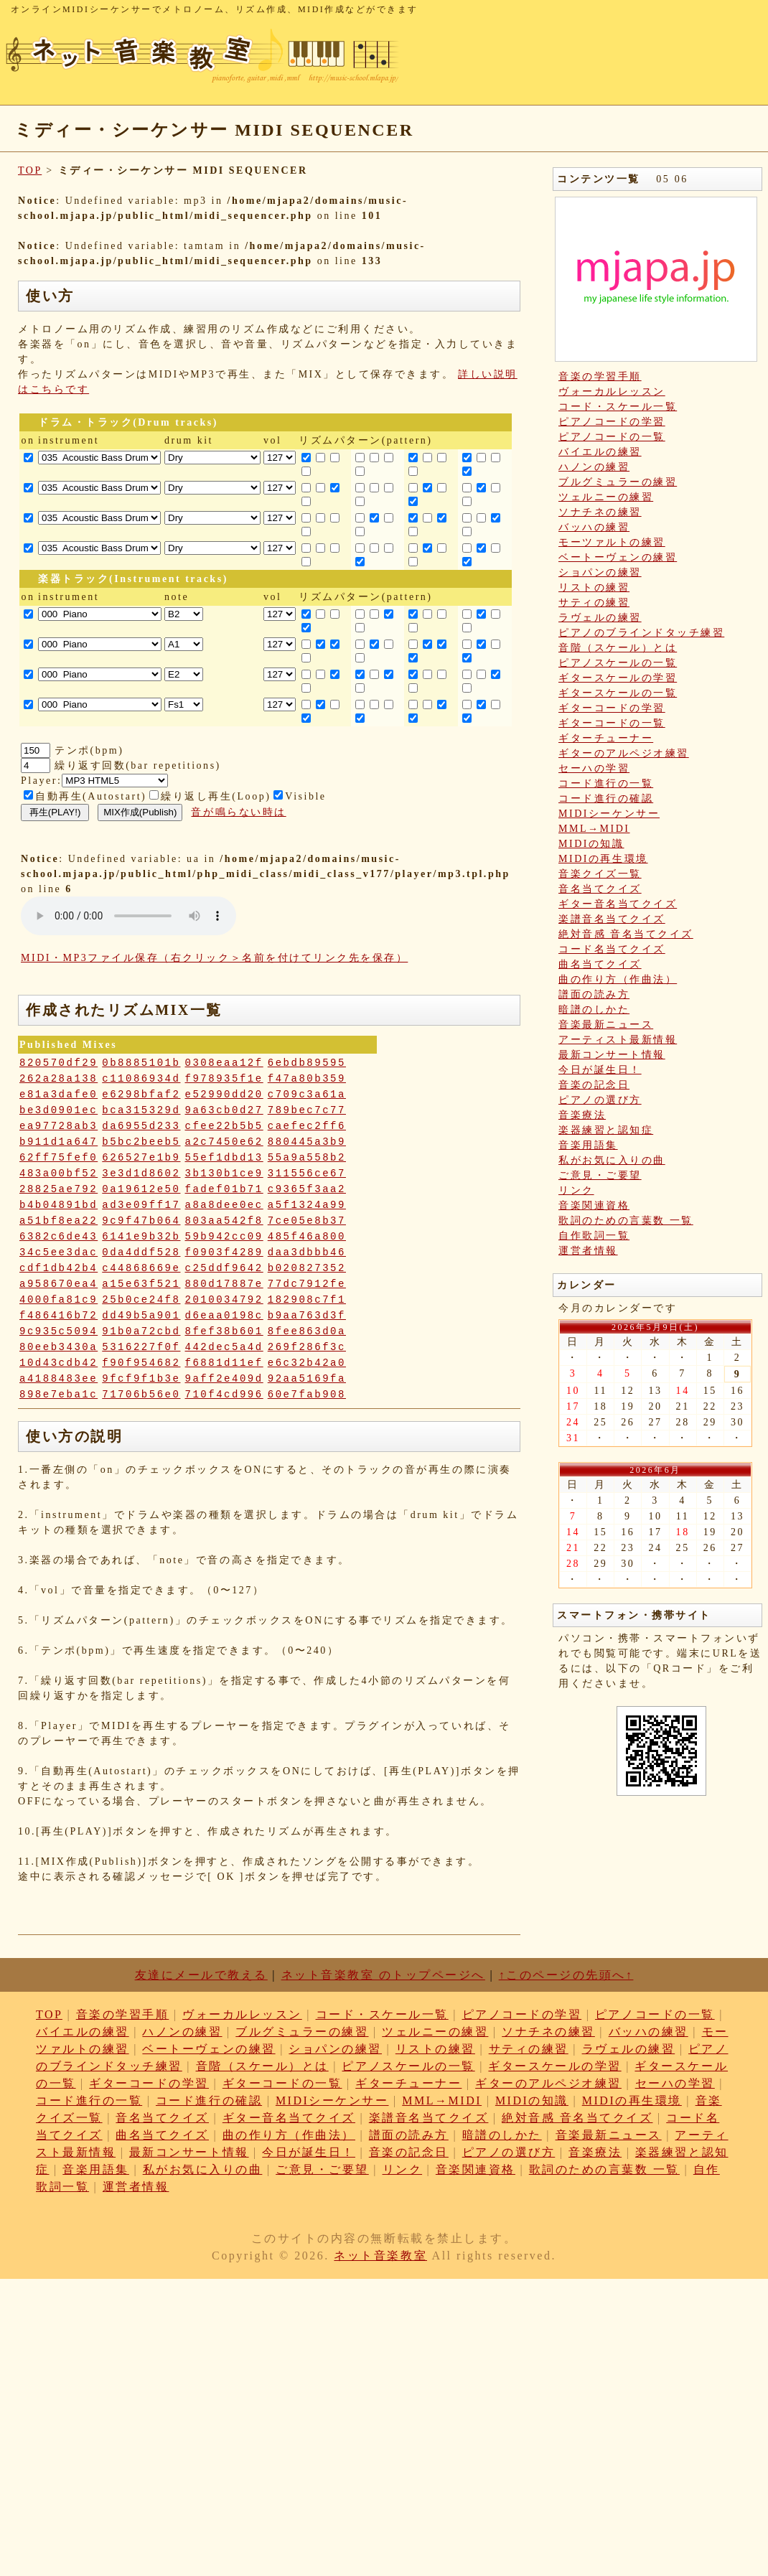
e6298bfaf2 (141, 1094)
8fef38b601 (224, 1331)
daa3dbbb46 (307, 1252)
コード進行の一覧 (605, 783)
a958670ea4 (58, 1284)
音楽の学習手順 (600, 376)
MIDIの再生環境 (603, 858)
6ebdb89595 (307, 1063)
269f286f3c (307, 1347)
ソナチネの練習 (600, 512)
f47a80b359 (307, 1079)
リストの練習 (593, 587)
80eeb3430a (58, 1347)
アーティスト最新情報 (617, 1039)
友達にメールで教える (201, 1975)
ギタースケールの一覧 (617, 693)
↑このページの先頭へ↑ (566, 1975)
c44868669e (141, 1268)
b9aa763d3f (307, 1315)
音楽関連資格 (593, 1205)
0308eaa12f (224, 1063)
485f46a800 (307, 1236)
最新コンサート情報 (611, 1054)
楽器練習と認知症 (605, 1130)
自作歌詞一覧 (593, 1235)
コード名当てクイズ (611, 949)
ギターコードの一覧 (611, 723)
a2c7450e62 (224, 1142)
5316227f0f (141, 1347)
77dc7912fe (307, 1284)
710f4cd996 (224, 1394)
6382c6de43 (58, 1236)
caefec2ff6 (307, 1126)
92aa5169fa (307, 1379)
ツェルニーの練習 (605, 497)
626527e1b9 (141, 1157)
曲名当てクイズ (600, 964)
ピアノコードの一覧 (611, 436)
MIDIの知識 (591, 843)
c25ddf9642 (224, 1268)
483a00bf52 (58, 1173)
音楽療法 (582, 1115)
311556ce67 (307, 1173)
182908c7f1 (307, 1300)
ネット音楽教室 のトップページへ (383, 1975)
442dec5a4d (224, 1347)
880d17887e (224, 1284)
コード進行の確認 (605, 798)
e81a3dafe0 (58, 1094)
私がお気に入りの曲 (611, 1160)
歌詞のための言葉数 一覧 (625, 1220)
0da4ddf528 (141, 1252)
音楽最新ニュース (605, 1024)
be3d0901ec (58, 1110)
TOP (30, 170)
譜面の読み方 (593, 994)
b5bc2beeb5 (141, 1142)
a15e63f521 (141, 1284)
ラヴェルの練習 (600, 617)
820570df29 (58, 1063)
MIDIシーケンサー (609, 813)
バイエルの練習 (600, 451)
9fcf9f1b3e (141, 1379)
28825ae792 (58, 1189)
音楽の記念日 (593, 1084)
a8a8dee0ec (224, 1205)
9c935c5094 (58, 1331)
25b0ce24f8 (141, 1300)
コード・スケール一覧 (617, 406)
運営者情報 (588, 1250)
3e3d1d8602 (141, 1173)
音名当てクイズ (600, 889)
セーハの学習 (593, 768)
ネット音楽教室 (380, 2255)
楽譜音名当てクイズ (611, 919)
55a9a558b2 (307, 1157)
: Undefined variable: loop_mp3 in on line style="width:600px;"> (128, 915)
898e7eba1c (58, 1394)
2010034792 (224, 1300)
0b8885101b (141, 1063)
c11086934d (141, 1079)
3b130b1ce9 (224, 1173)
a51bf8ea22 (58, 1221)
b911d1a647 (58, 1142)
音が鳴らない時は (238, 812)
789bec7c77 (307, 1110)
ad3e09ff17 (141, 1205)
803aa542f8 (224, 1221)
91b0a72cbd (141, 1331)
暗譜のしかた (593, 1009)
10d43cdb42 (58, 1363)
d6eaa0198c (224, 1315)
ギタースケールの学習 (617, 678)
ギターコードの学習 (611, 708)
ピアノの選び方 (600, 1100)
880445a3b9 (307, 1142)
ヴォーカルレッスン (611, 391)
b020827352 (307, 1268)
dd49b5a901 (141, 1315)
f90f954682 (141, 1363)
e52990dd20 (224, 1094)
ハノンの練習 (593, 467)
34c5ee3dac (58, 1252)
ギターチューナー (605, 738)
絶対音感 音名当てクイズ (625, 934)
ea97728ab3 (58, 1126)
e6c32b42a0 (307, 1363)
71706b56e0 (141, 1394)
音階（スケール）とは (617, 647)
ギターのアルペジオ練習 (623, 753)
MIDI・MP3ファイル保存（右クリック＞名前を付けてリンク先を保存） (214, 957)
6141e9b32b (141, 1236)
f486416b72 (58, 1315)
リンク (576, 1190)
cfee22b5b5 (224, 1126)
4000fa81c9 (58, 1300)
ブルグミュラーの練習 (617, 482)
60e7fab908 (307, 1394)
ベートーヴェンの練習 (617, 557)
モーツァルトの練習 (611, 542)
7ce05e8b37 (307, 1221)
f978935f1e (224, 1079)
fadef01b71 (224, 1189)
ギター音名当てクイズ (617, 904)
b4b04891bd (58, 1205)
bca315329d (141, 1110)
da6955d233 (141, 1126)
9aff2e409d (224, 1379)
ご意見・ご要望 (600, 1175)
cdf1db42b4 (58, 1268)
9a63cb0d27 (224, 1110)
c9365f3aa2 (307, 1189)
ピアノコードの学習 (611, 421)
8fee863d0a (307, 1331)
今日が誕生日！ (600, 1069)
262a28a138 (58, 1079)
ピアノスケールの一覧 (617, 662)
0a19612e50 (141, 1189)
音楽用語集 (588, 1145)
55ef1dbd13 (224, 1157)
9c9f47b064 (141, 1221)
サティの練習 (593, 602)
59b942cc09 (224, 1236)
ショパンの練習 (600, 572)
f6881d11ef (224, 1363)
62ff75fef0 (58, 1157)
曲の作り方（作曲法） (617, 979)
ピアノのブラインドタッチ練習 (641, 632)
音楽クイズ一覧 (600, 873)
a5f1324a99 (307, 1205)
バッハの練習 (593, 527)
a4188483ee (58, 1379)
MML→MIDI (594, 828)
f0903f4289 (224, 1252)
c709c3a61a (307, 1094)
